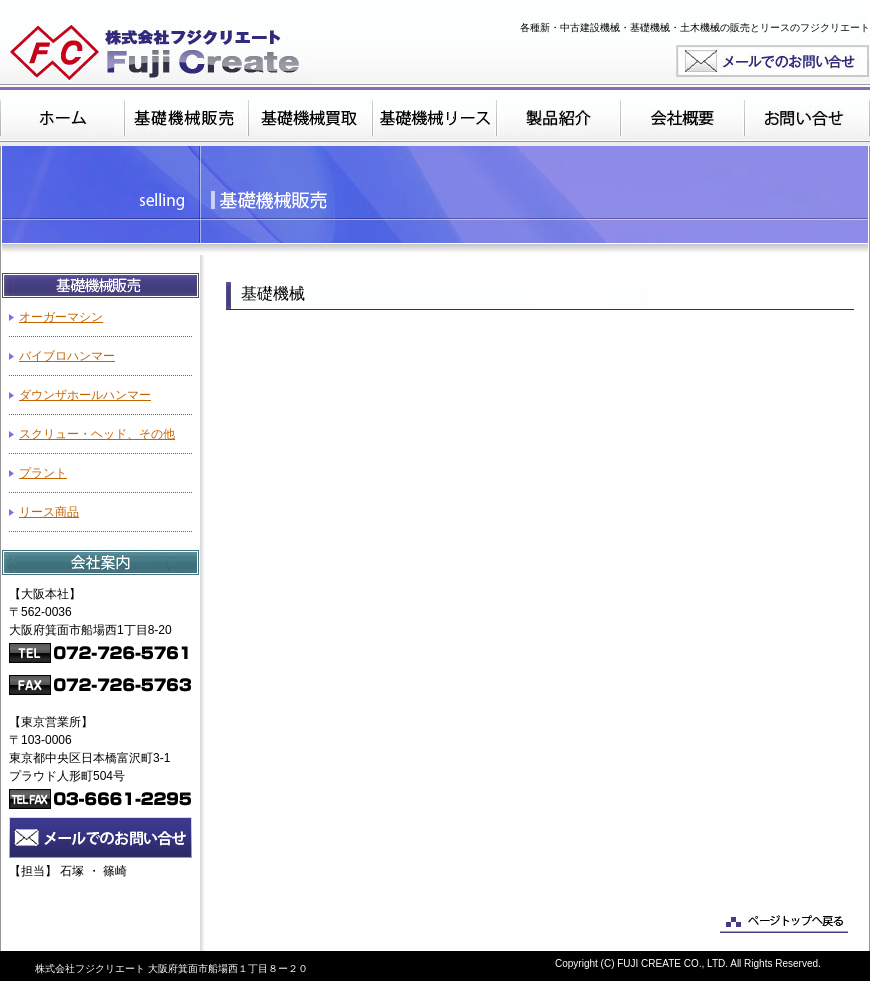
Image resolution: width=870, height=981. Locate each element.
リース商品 (49, 512)
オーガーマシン (61, 317)
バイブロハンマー (67, 356)
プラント (43, 473)
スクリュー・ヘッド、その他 (97, 434)
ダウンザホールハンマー (85, 395)
